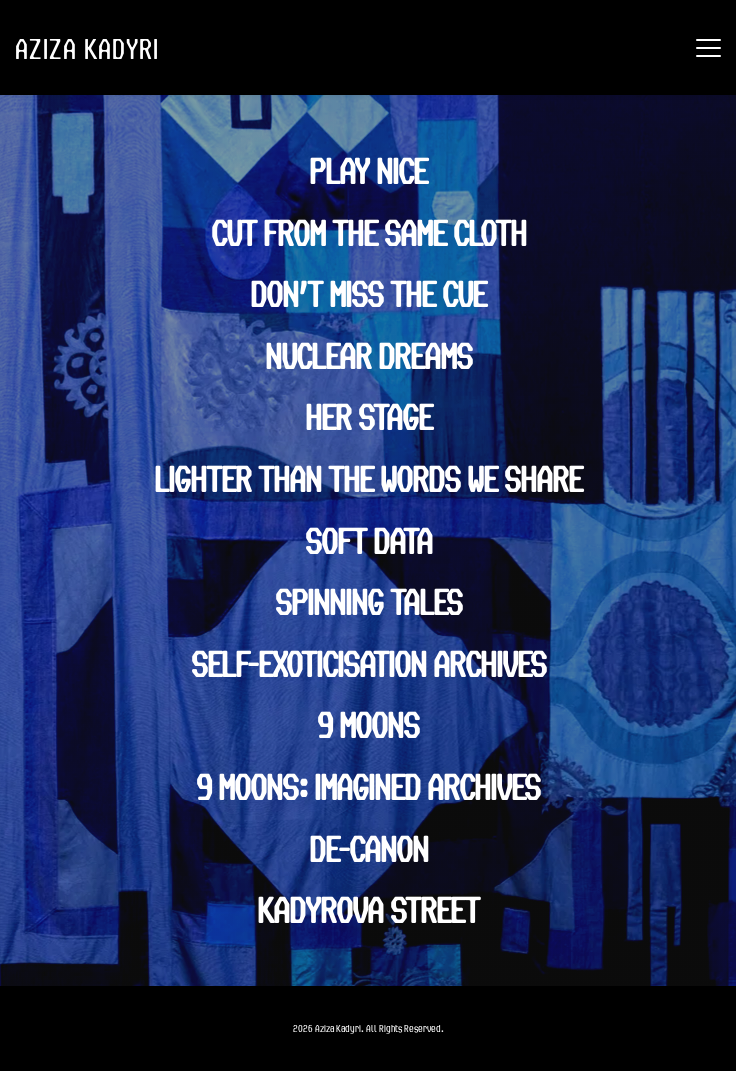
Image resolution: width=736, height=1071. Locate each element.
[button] (708, 47)
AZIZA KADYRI (87, 48)
